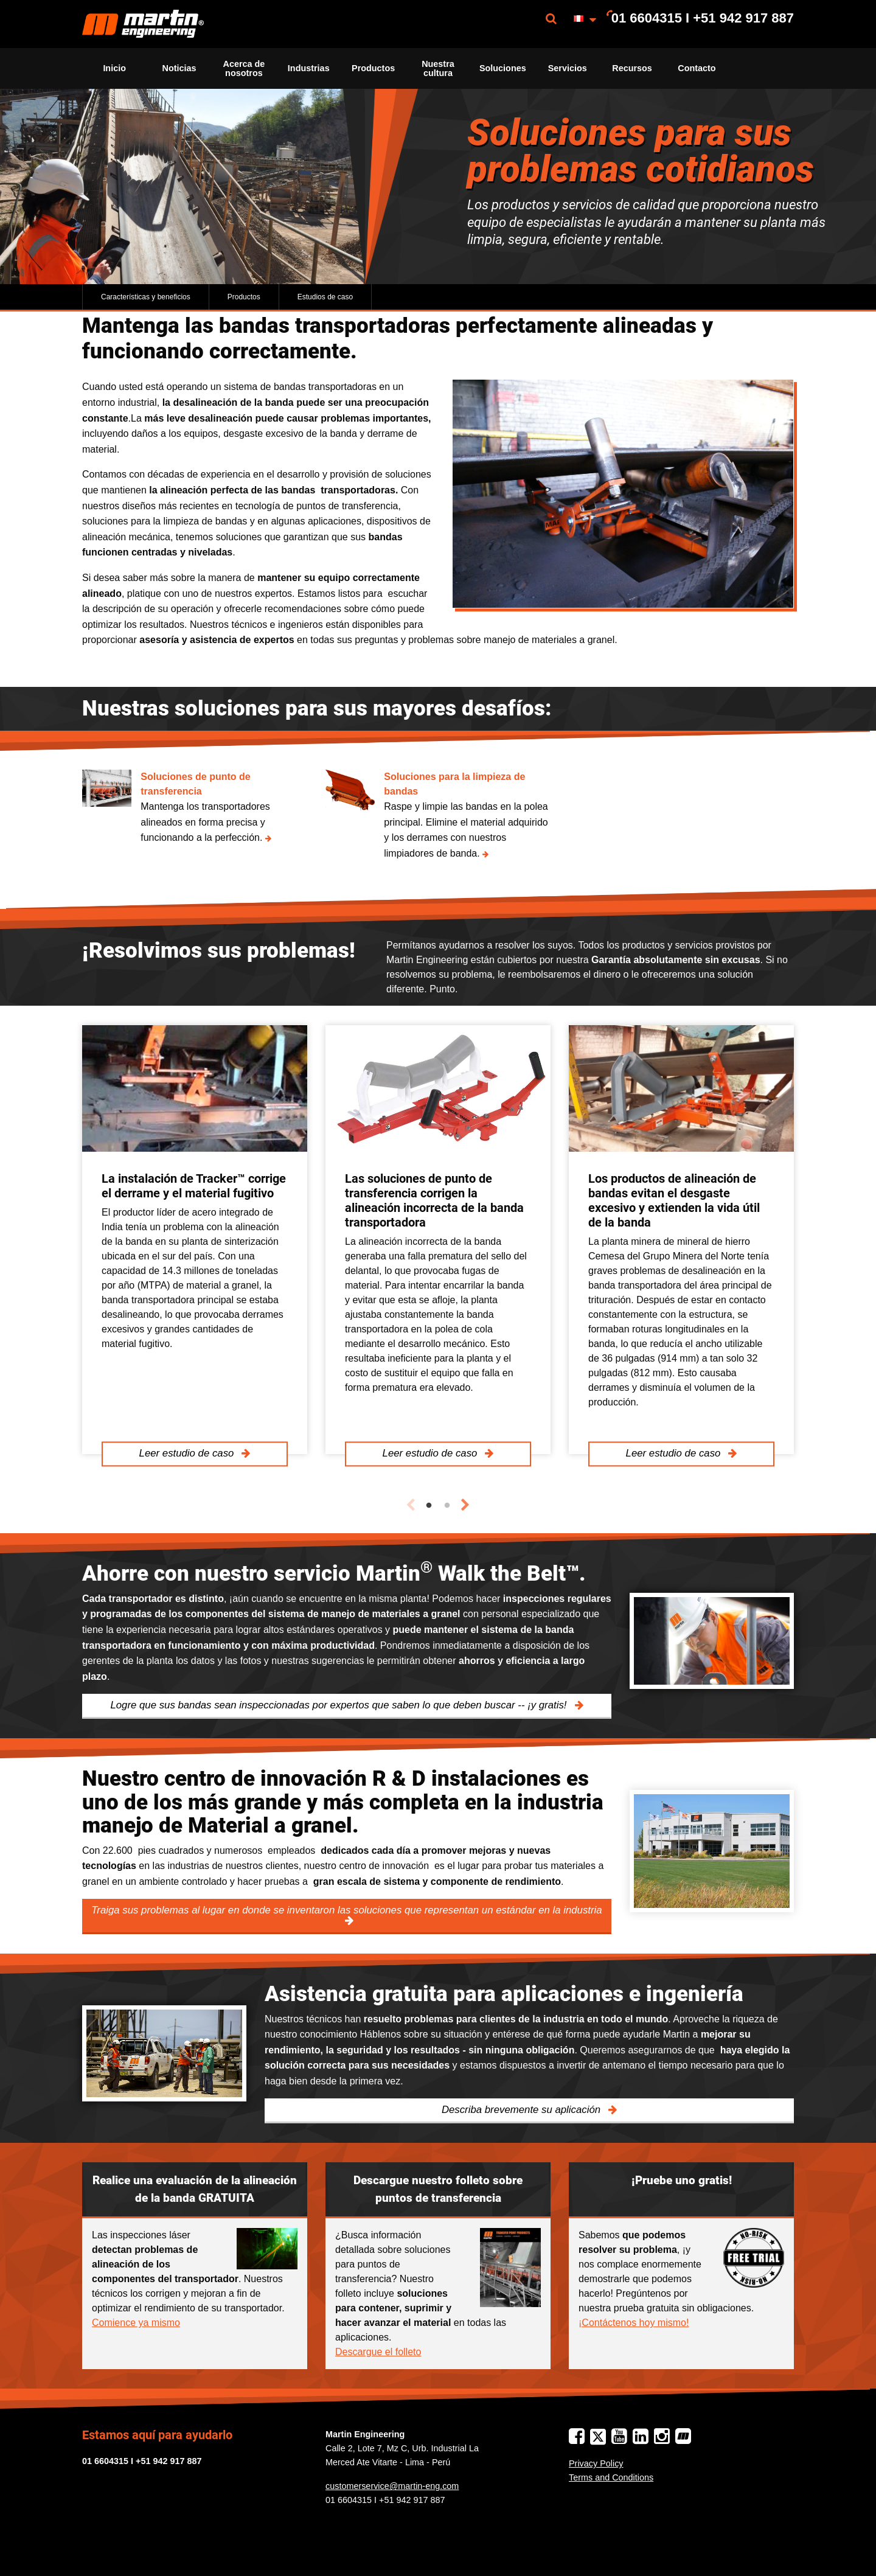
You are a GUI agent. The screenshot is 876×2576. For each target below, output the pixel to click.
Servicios (567, 68)
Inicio (114, 68)
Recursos (632, 68)
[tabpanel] (194, 1240)
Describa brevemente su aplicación (522, 2109)
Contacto (696, 68)
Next (465, 1505)
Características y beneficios (145, 297)
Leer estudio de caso (188, 1454)
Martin (143, 24)
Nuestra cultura (438, 68)
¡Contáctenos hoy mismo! (634, 2322)
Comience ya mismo (136, 2322)
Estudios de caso (325, 297)
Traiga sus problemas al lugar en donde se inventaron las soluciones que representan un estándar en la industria (346, 1910)
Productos (373, 68)
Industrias (309, 68)
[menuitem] (143, 24)
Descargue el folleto (378, 2352)
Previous (411, 1505)
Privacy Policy (596, 2463)
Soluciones (502, 68)
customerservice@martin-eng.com (392, 2486)
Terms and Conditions (611, 2477)
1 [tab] (429, 1506)
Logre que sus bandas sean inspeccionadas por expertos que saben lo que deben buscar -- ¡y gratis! (339, 1705)
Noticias (179, 68)
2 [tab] (447, 1506)
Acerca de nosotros (244, 68)
